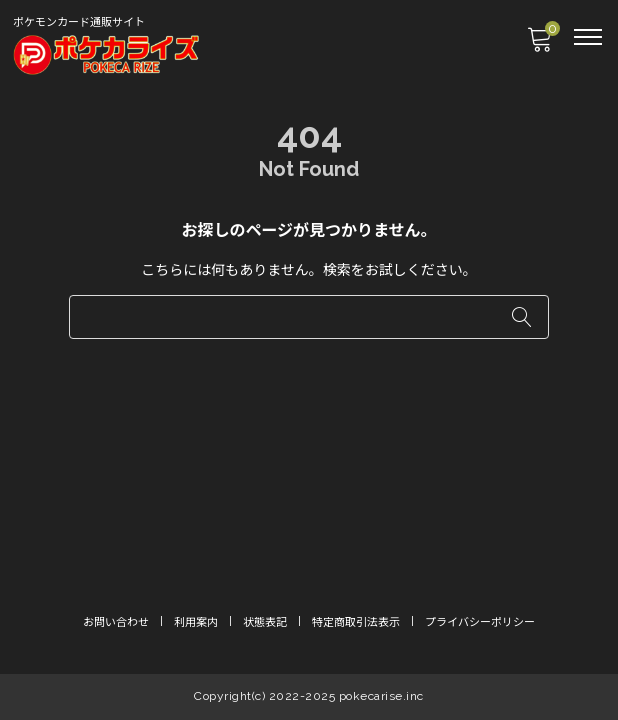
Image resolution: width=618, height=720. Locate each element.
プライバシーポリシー (480, 622)
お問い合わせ (116, 622)
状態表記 (265, 622)
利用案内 (196, 622)
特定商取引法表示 (356, 622)
